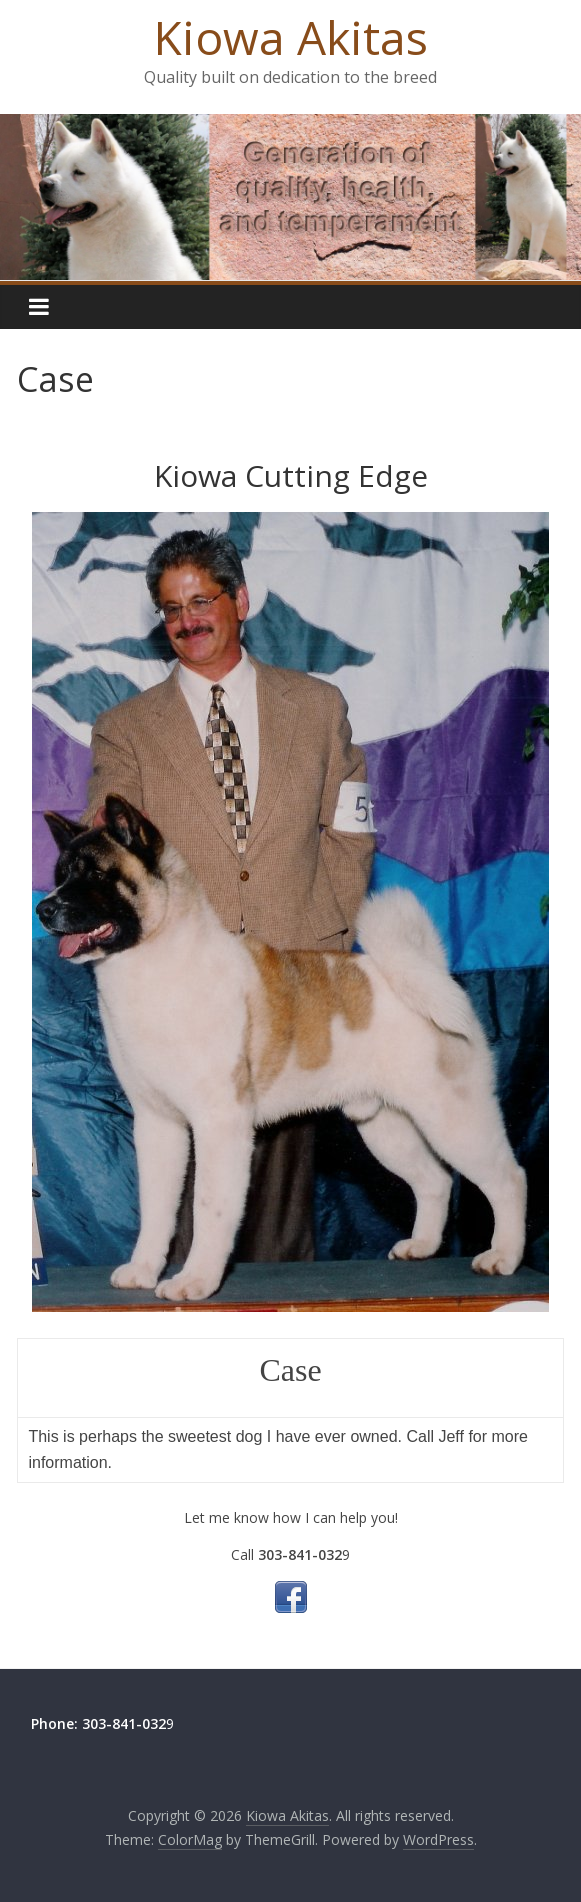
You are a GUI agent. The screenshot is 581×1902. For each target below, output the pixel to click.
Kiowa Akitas (291, 37)
